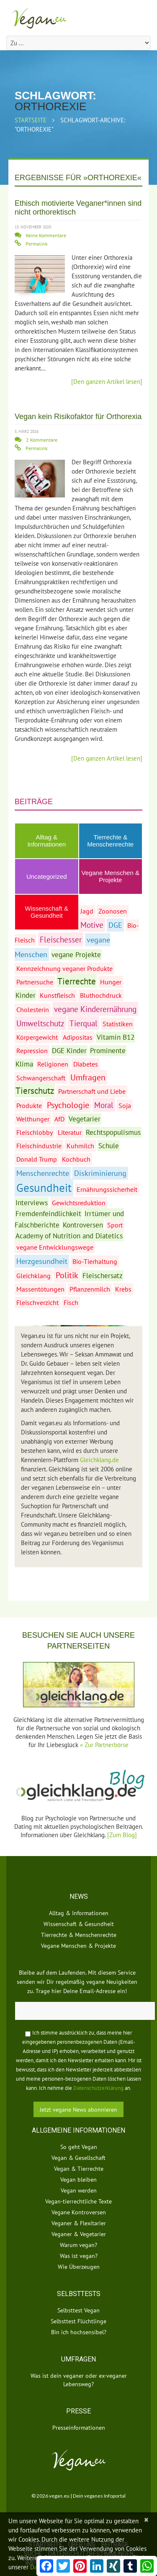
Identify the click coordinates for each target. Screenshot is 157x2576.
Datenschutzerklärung (98, 2088)
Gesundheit (44, 1188)
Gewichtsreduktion (79, 1203)
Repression (32, 1050)
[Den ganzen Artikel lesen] (106, 382)
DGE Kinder (69, 1050)
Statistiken (118, 1024)
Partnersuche (34, 982)
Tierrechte (76, 981)
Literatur (70, 1132)
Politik (67, 1275)
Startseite (30, 120)
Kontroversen (83, 1225)
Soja (124, 1105)
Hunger (110, 982)
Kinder (25, 995)
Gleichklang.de (99, 1460)
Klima (24, 1064)
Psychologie (68, 1105)
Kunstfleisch (57, 995)
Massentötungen (40, 1289)
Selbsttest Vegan (78, 2310)
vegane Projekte (76, 954)
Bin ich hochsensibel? (78, 2332)
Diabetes (85, 1064)
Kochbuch (76, 1159)
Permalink (37, 244)
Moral (103, 1105)
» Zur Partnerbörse (104, 1745)
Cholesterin (32, 1009)
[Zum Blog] (122, 1835)
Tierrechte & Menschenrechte (110, 841)
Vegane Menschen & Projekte (110, 876)
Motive (91, 924)
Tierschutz (34, 1090)
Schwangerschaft (40, 1078)
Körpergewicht (37, 1037)
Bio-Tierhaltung (94, 1261)
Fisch (71, 1302)
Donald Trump (36, 1159)
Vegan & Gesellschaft (78, 2158)
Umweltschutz (40, 1023)
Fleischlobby (34, 1132)
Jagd (86, 911)
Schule (108, 1145)
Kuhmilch (80, 1146)
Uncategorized (46, 876)
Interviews (31, 1202)
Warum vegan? (78, 2245)
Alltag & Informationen (46, 841)
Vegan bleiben (78, 2179)
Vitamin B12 (115, 1037)
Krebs (123, 1289)
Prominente (108, 1050)
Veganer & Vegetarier (78, 2234)
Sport (115, 1225)
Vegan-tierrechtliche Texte (78, 2201)
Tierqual (83, 1023)
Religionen (52, 1064)
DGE (115, 925)
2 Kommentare (41, 440)
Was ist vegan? (79, 2256)
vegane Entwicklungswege (54, 1247)
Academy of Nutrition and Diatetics (69, 1235)
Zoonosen (112, 911)
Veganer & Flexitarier (78, 2223)
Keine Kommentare (46, 235)
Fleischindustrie (39, 1146)
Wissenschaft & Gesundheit (79, 1924)
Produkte (29, 1105)
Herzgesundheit (41, 1261)
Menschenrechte (42, 1173)
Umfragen (88, 1077)
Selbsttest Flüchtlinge (78, 2321)
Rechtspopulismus (113, 1132)
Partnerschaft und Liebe (92, 1091)
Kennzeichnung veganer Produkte (64, 968)
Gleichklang (33, 1275)
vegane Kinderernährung (95, 1009)
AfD (59, 1119)
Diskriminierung (100, 1173)
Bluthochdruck (101, 995)
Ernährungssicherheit (107, 1189)
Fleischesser (61, 939)
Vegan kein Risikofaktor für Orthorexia (78, 416)
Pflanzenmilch (89, 1289)
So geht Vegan (78, 2147)
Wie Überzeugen (79, 2267)
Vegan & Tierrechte (78, 2168)
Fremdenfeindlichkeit (48, 1213)
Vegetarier (84, 1119)
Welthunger (32, 1119)
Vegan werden (79, 2190)
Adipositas (78, 1037)
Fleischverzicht (37, 1302)
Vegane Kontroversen (78, 2212)
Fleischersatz (102, 1275)
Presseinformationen (78, 2427)
